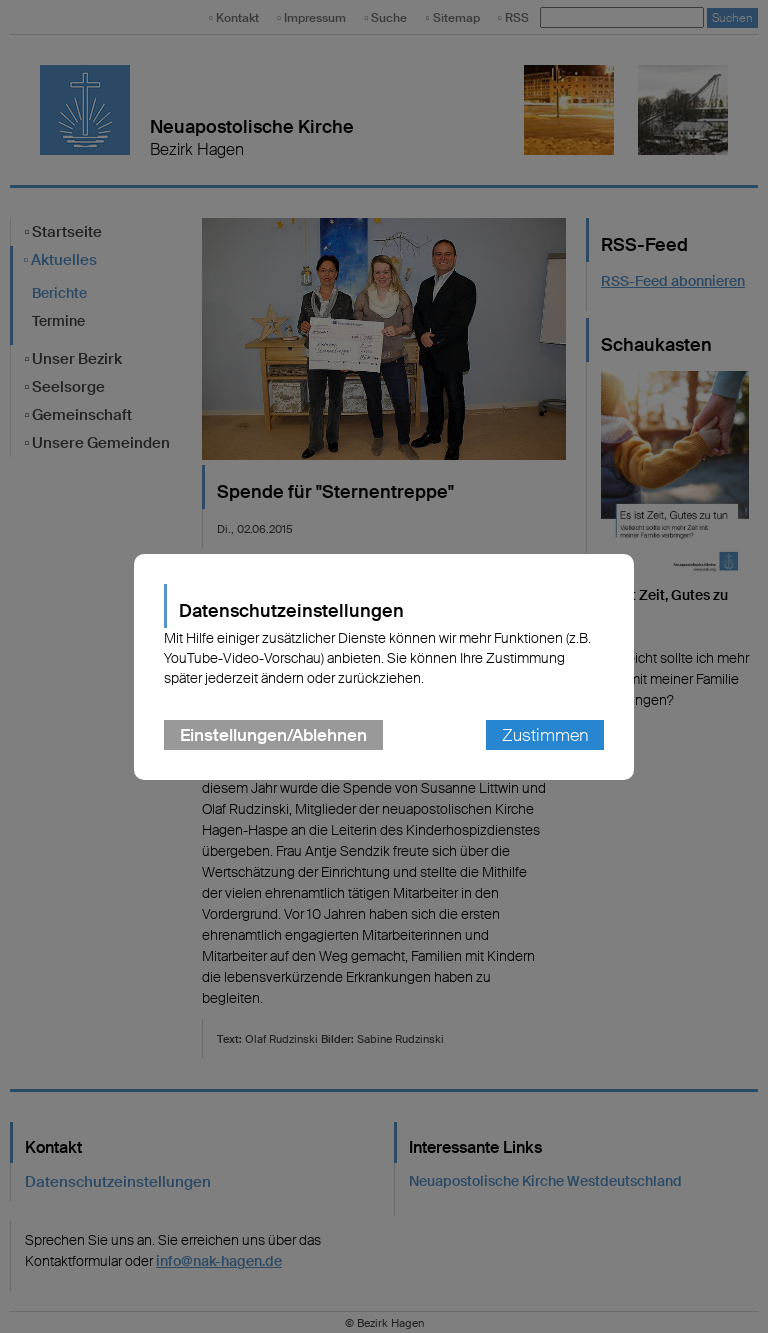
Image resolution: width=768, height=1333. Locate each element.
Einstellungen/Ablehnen (273, 735)
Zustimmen (545, 735)
